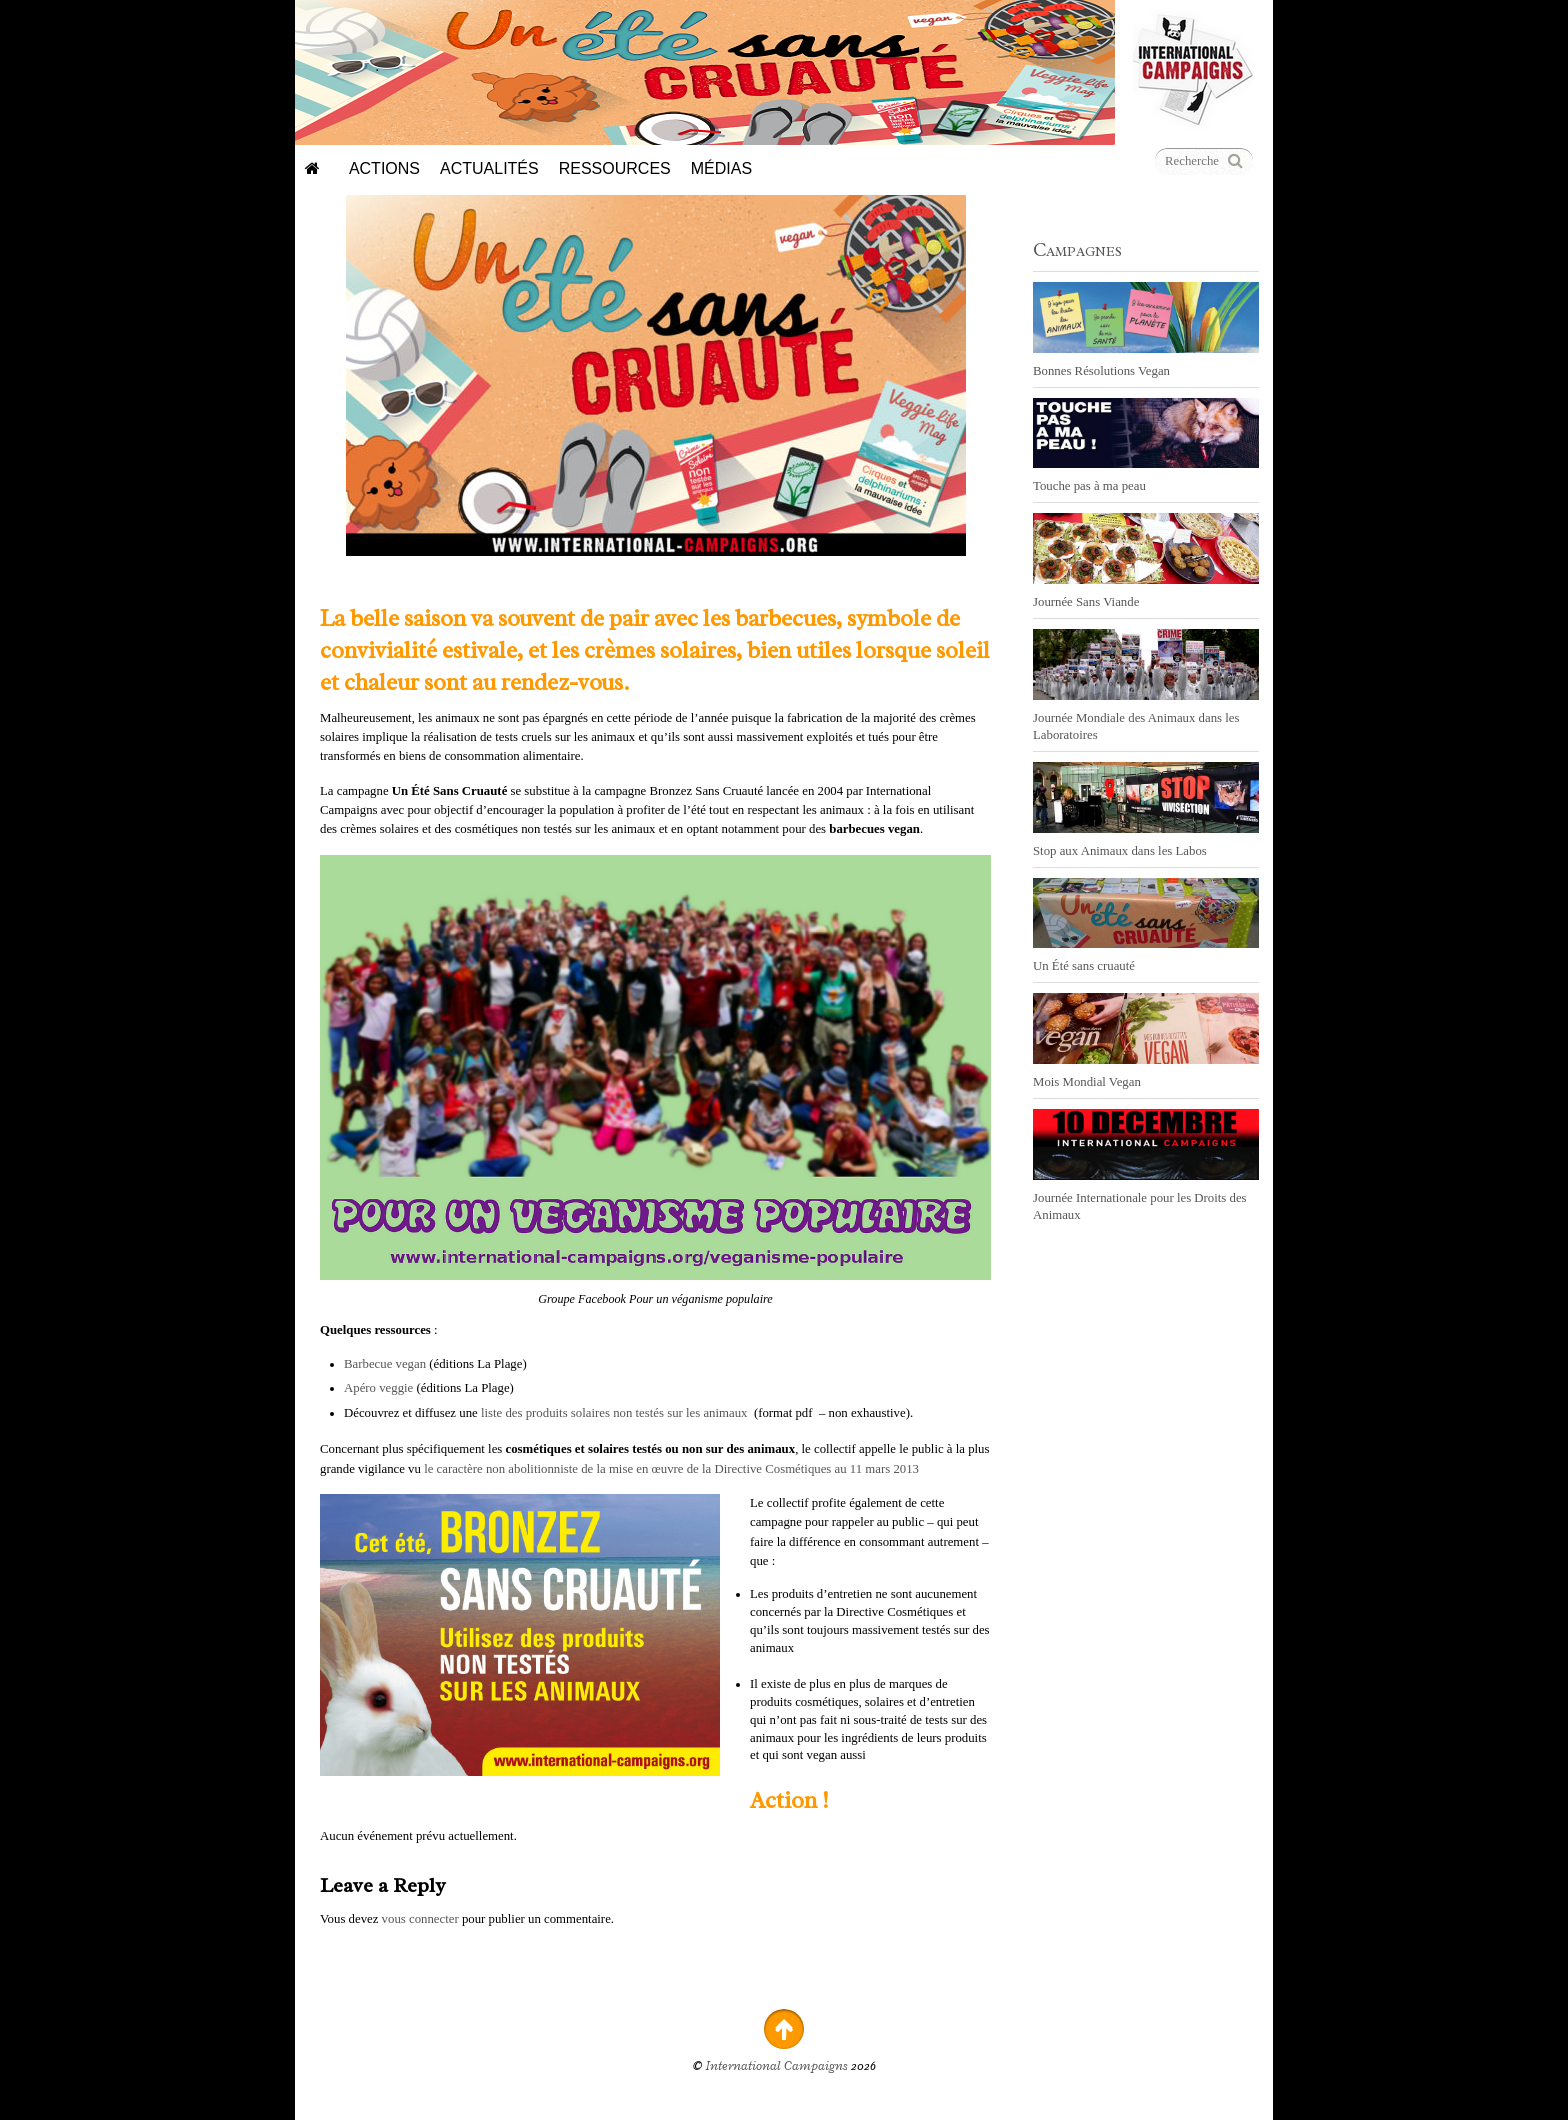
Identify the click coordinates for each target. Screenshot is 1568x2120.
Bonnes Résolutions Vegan (1101, 371)
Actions (384, 168)
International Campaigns (777, 2066)
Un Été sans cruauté (1084, 966)
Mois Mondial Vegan (1087, 1082)
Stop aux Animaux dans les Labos (1120, 851)
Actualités (489, 168)
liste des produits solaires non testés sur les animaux (614, 1413)
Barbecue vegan (386, 1364)
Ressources (615, 168)
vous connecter (420, 1919)
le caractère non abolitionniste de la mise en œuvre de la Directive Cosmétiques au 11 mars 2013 (671, 1469)
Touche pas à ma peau (1089, 486)
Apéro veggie (378, 1388)
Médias (721, 168)
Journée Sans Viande (1086, 602)
